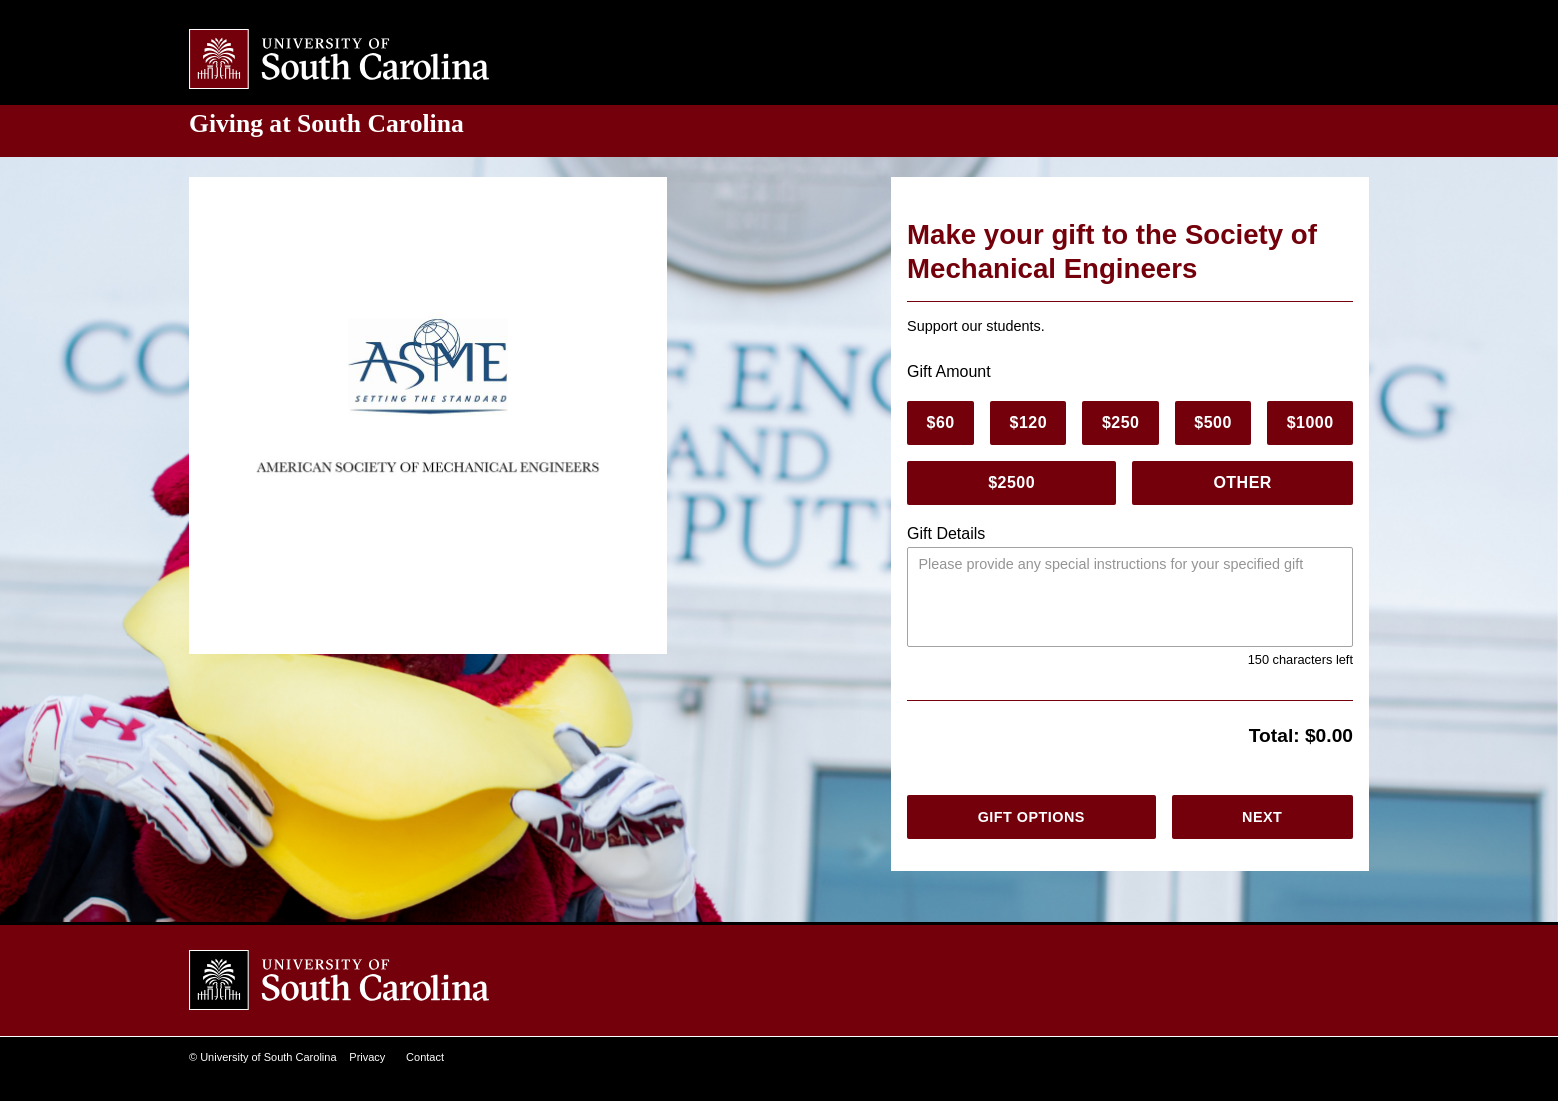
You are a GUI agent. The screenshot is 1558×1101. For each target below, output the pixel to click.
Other (1245, 483)
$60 (940, 423)
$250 (1121, 423)
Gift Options (1029, 816)
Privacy (368, 1057)
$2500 (1013, 483)
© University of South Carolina (263, 1057)
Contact (426, 1057)
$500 (1213, 423)
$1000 (1309, 423)
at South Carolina (337, 124)
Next (1261, 816)
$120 (1028, 423)
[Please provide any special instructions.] (1130, 597)
